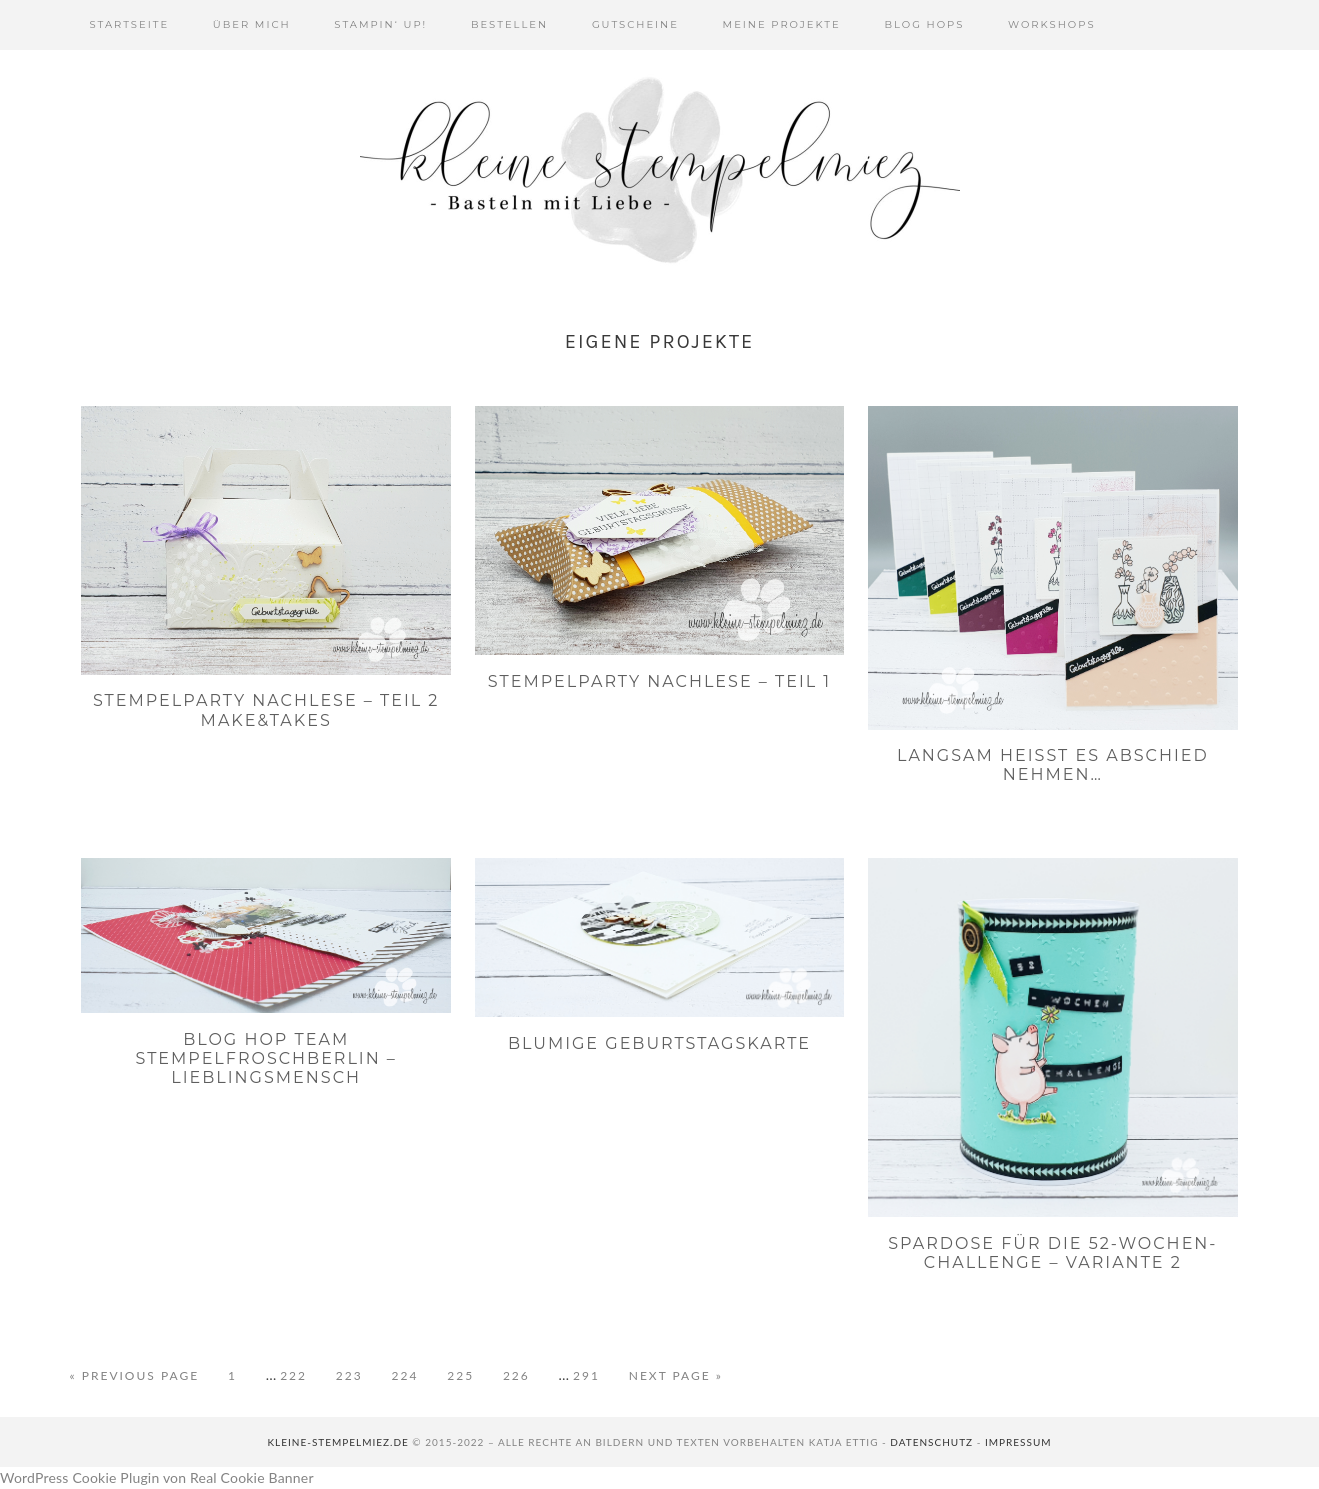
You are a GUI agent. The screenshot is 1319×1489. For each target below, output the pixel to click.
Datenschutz (931, 1442)
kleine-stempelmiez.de (337, 1442)
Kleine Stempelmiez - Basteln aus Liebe (660, 170)
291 (591, 1374)
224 (410, 1374)
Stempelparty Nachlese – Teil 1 (659, 681)
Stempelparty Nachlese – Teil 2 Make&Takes (266, 710)
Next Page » (676, 1376)
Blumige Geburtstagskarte (659, 1043)
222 (298, 1374)
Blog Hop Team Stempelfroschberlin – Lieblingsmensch (265, 1058)
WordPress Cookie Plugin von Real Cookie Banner (157, 1477)
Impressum (1018, 1442)
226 (521, 1374)
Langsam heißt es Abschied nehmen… (1053, 765)
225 (465, 1374)
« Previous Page (135, 1376)
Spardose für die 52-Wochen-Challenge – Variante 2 (1052, 1253)
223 (354, 1374)
